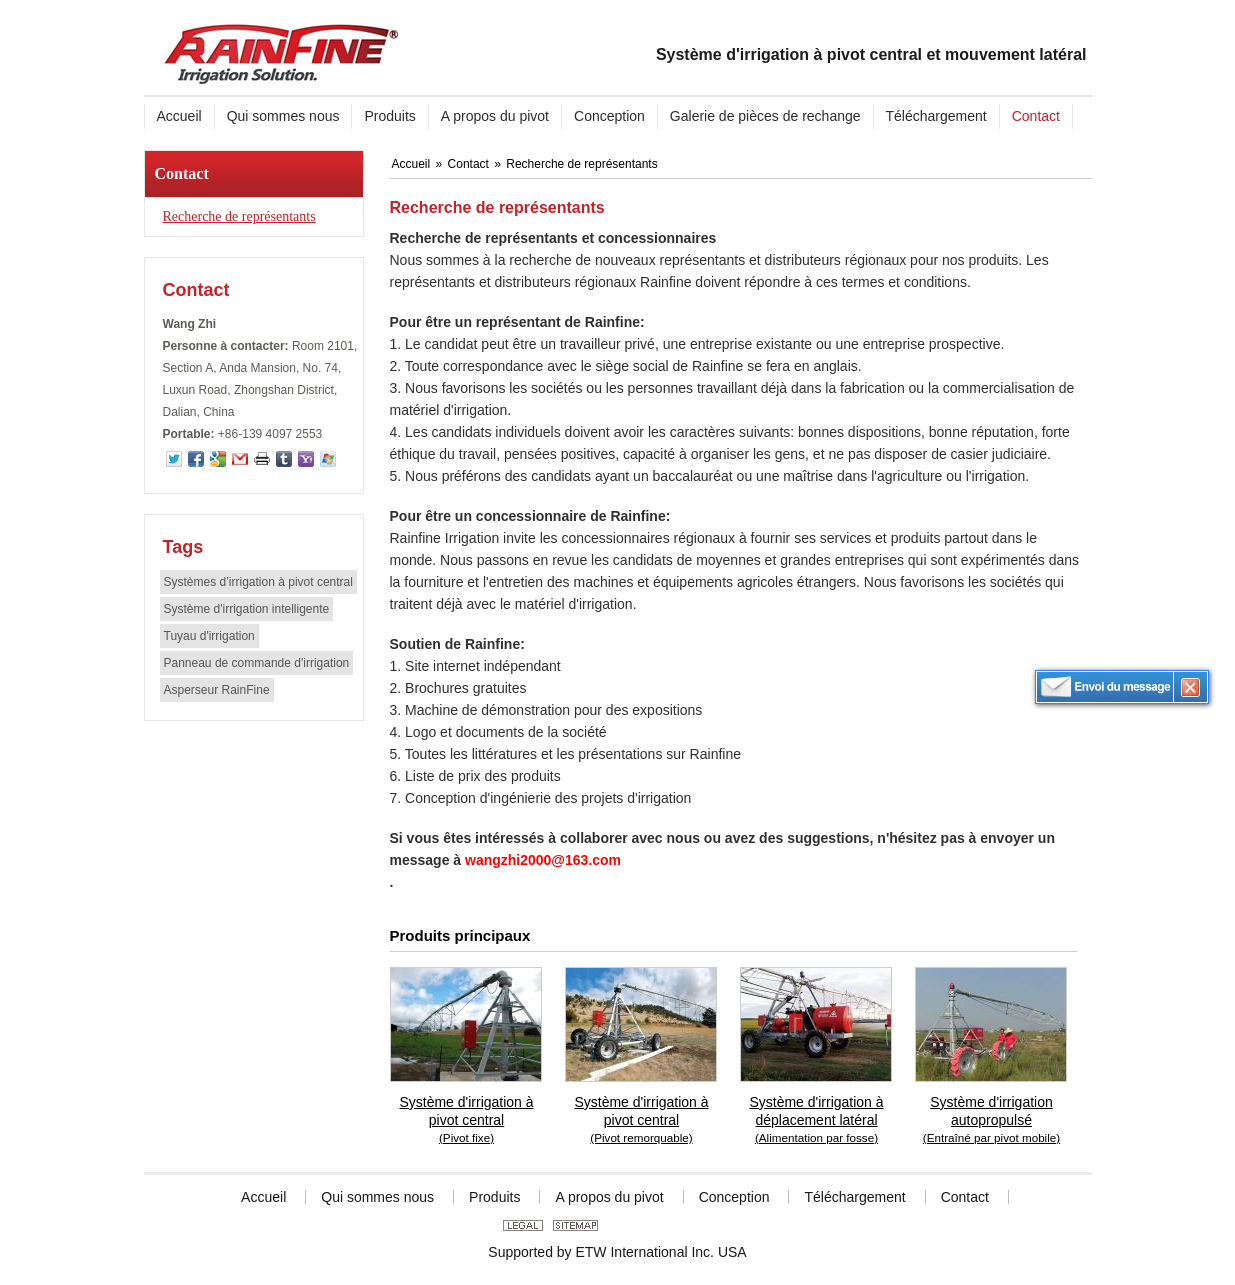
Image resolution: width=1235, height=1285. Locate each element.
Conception (734, 1197)
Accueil (413, 164)
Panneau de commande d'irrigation (257, 663)
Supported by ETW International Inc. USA (617, 1252)
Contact (182, 173)
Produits (494, 1197)
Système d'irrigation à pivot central (467, 1120)
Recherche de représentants (239, 216)
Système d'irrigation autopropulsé (992, 1120)
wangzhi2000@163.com (543, 860)
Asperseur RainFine (217, 690)
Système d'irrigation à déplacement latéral (817, 1120)
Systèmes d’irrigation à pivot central (258, 582)
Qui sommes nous (377, 1197)
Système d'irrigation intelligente (247, 609)
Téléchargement (854, 1197)
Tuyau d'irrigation (209, 636)
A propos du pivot (609, 1197)
